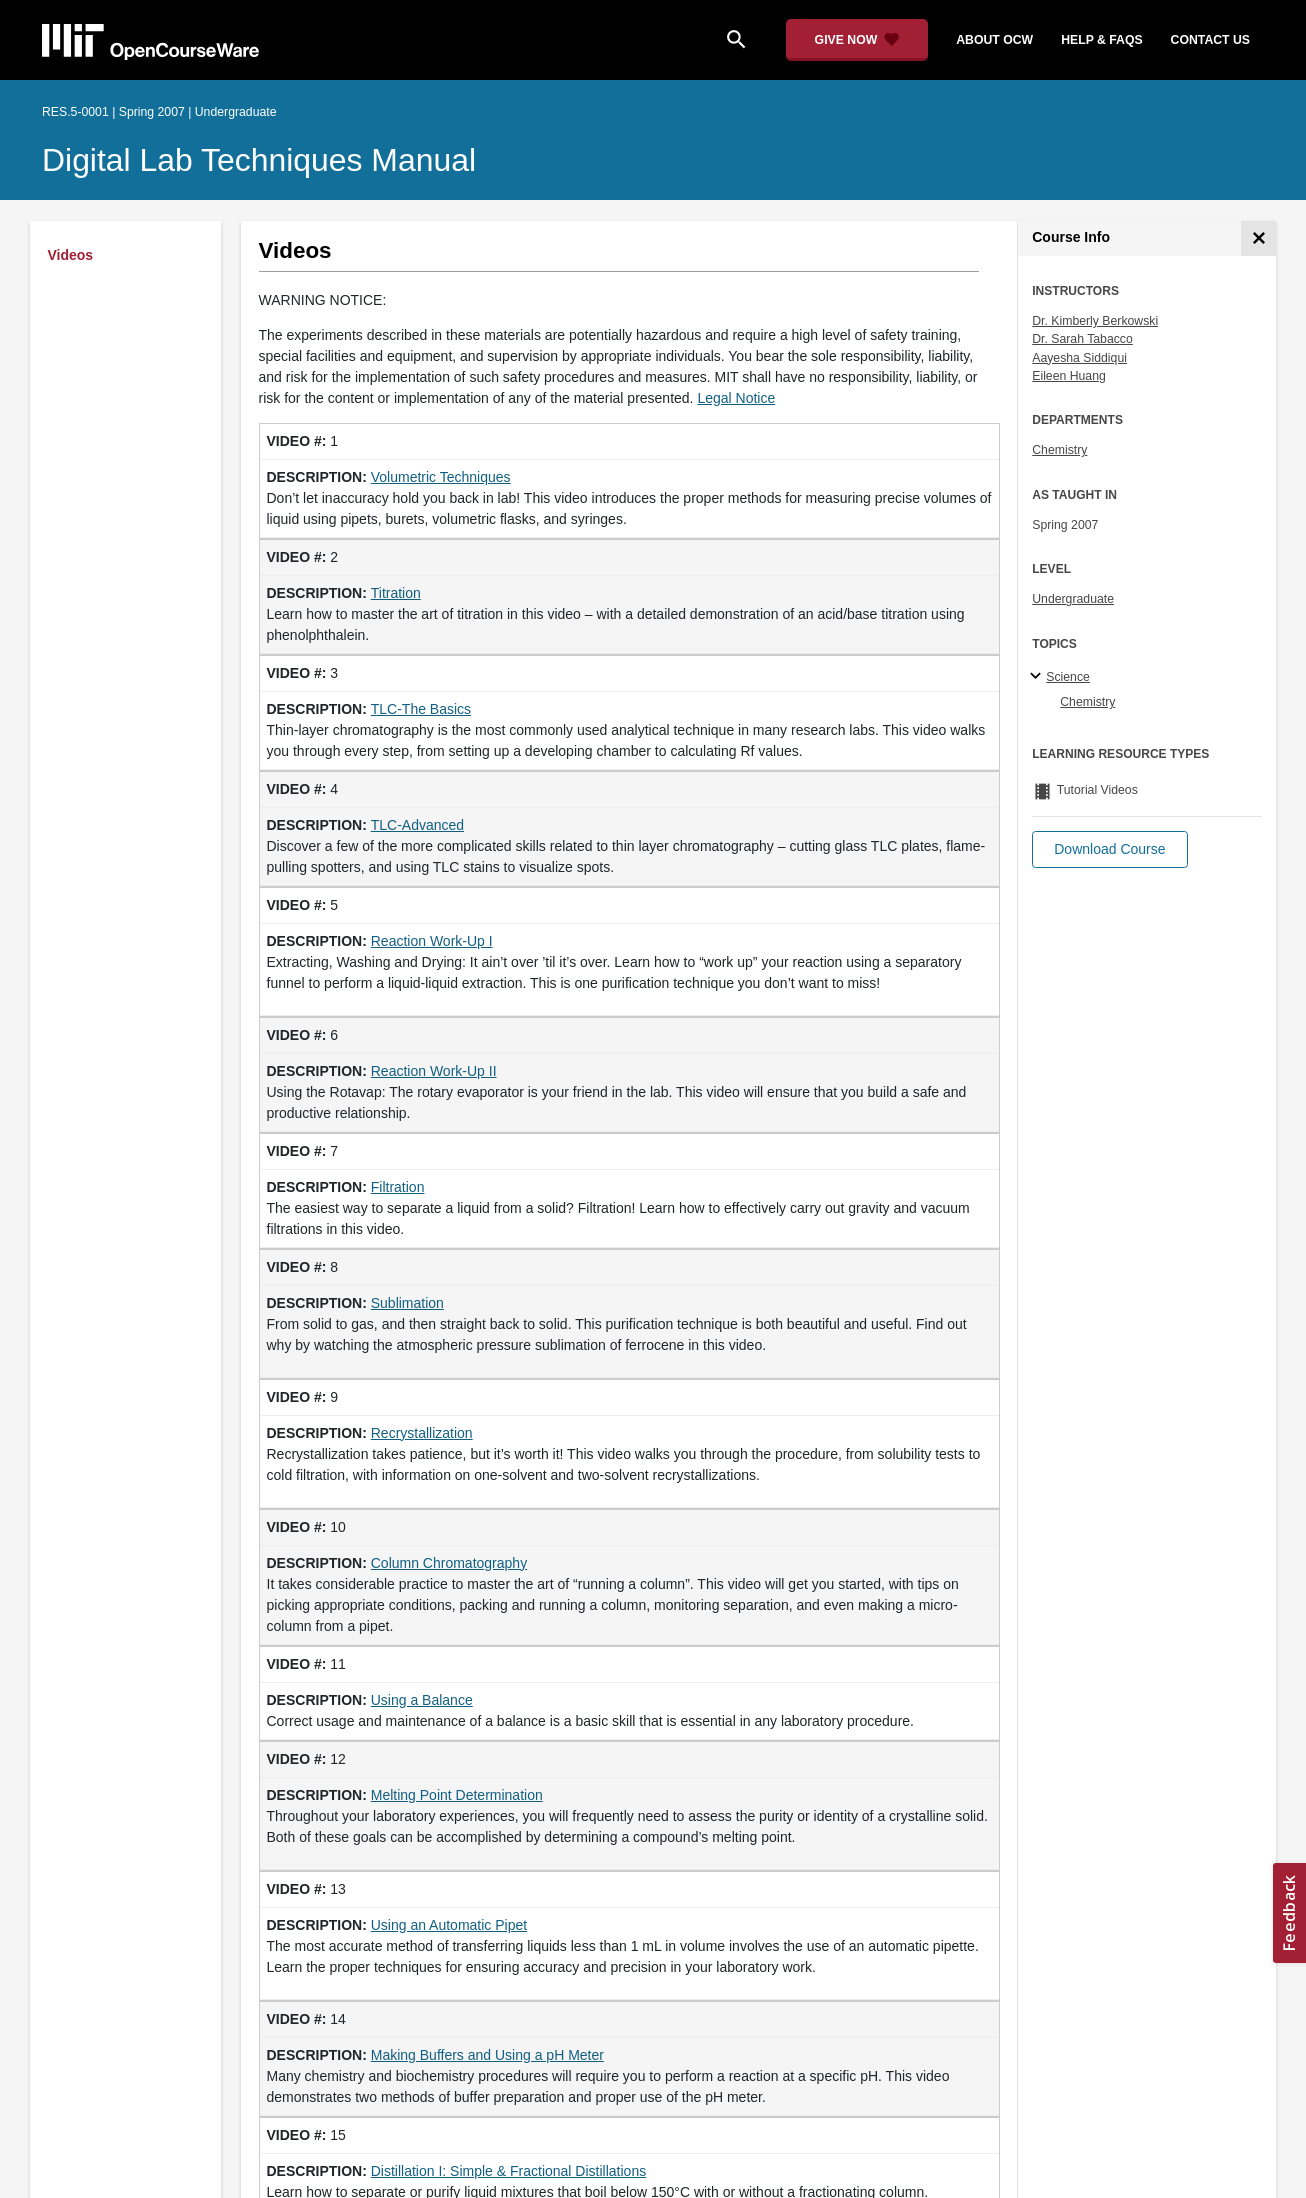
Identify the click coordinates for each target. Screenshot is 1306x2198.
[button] (1109, 849)
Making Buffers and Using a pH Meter (487, 2055)
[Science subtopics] (1038, 677)
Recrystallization (422, 1433)
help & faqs (1101, 40)
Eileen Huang (1069, 376)
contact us (1210, 40)
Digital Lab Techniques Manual (259, 160)
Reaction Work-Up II (434, 1071)
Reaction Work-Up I (432, 941)
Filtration (398, 1187)
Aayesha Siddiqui (1079, 358)
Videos (71, 255)
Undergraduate (1073, 599)
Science (1068, 677)
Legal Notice (736, 398)
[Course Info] (1258, 238)
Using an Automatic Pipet (449, 1925)
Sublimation (407, 1303)
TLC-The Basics (421, 709)
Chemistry (1059, 450)
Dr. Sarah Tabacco (1082, 339)
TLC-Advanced (417, 825)
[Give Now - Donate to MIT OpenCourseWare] (857, 40)
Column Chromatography (449, 1563)
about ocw (994, 40)
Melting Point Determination (457, 1795)
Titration (396, 593)
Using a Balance (422, 1700)
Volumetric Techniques (441, 477)
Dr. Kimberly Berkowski (1095, 321)
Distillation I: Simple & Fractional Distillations (508, 2171)
